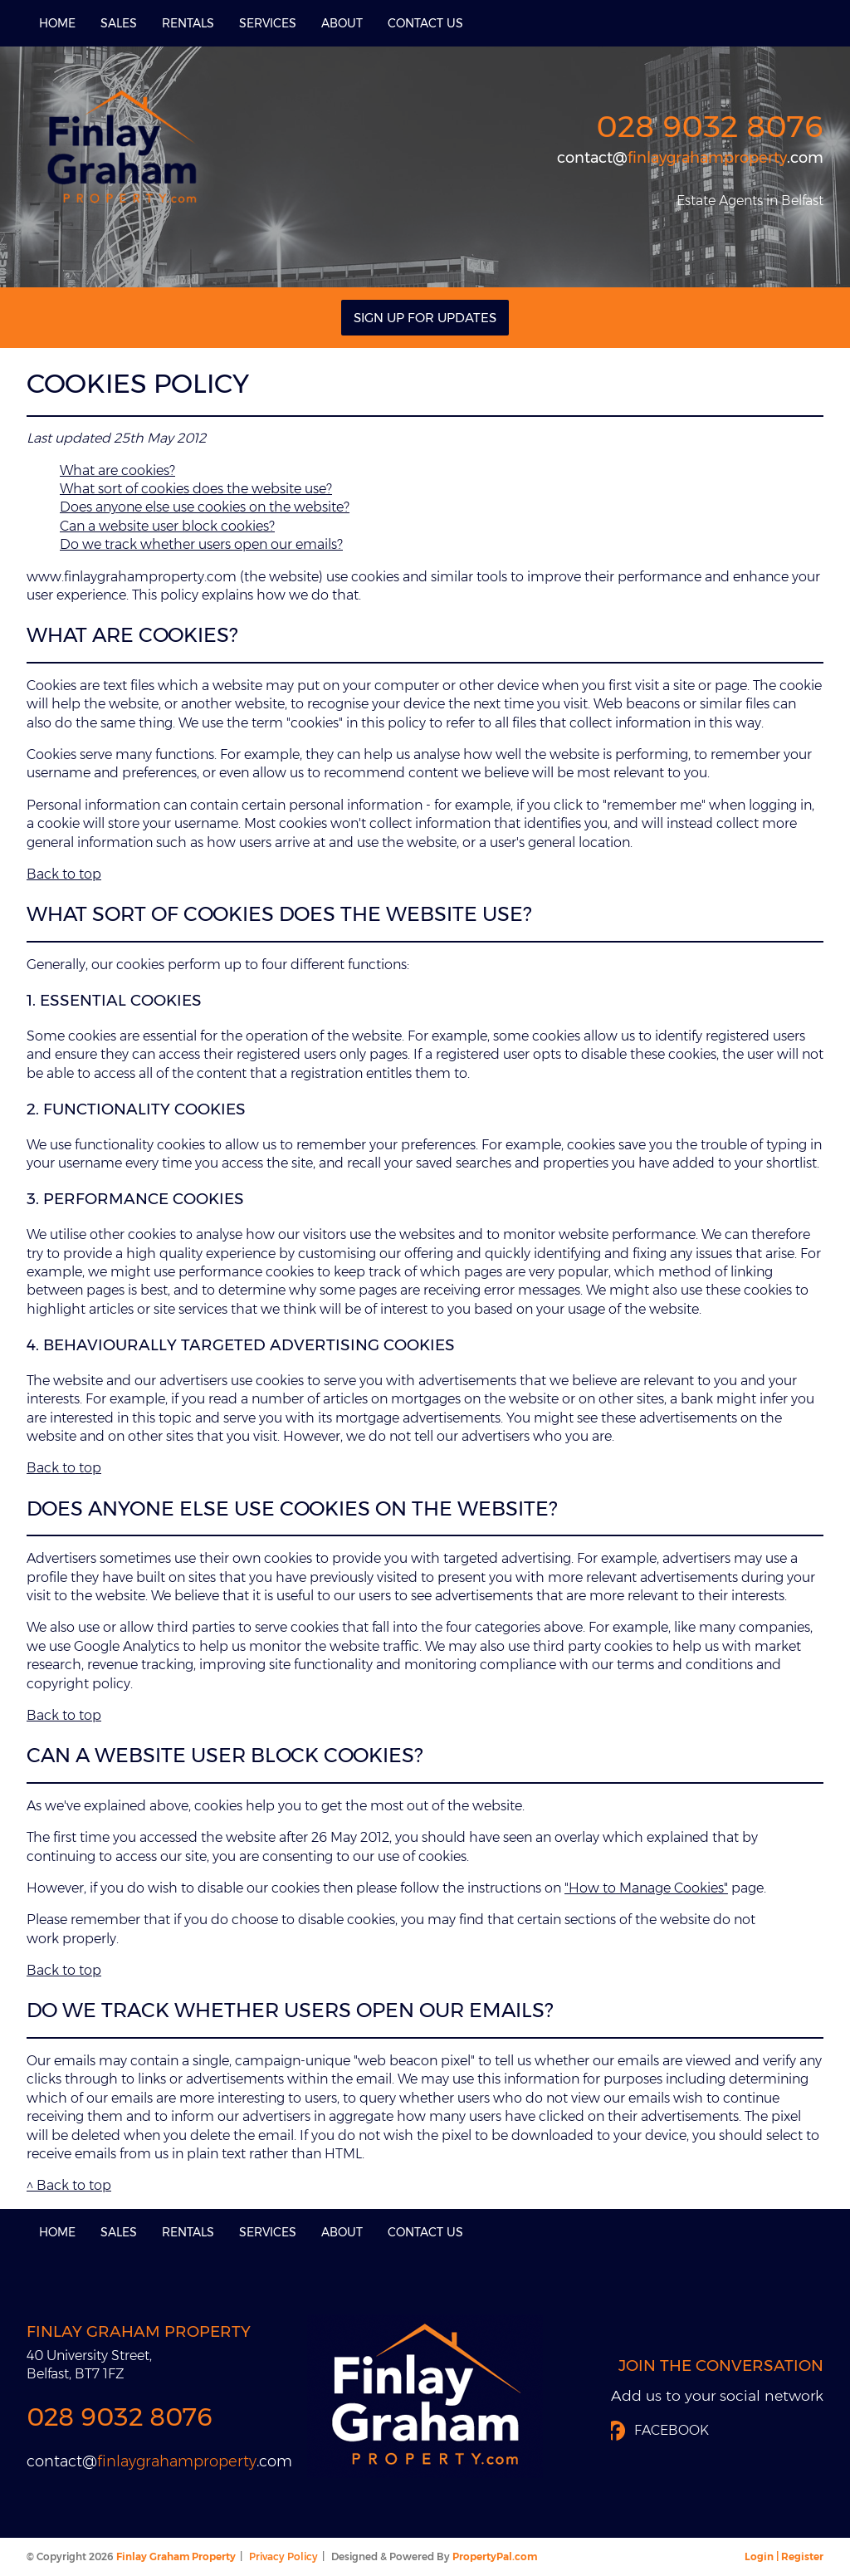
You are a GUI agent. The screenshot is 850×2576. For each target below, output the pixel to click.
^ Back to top (69, 2185)
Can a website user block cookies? (167, 526)
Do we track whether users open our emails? (201, 544)
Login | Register (784, 2556)
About (342, 23)
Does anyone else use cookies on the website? (204, 507)
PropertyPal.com (494, 2556)
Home (57, 23)
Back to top (64, 874)
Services (267, 23)
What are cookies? (117, 470)
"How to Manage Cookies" (646, 1888)
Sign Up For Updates (425, 318)
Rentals (188, 23)
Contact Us (425, 23)
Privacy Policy (283, 2556)
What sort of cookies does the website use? (196, 489)
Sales (118, 23)
